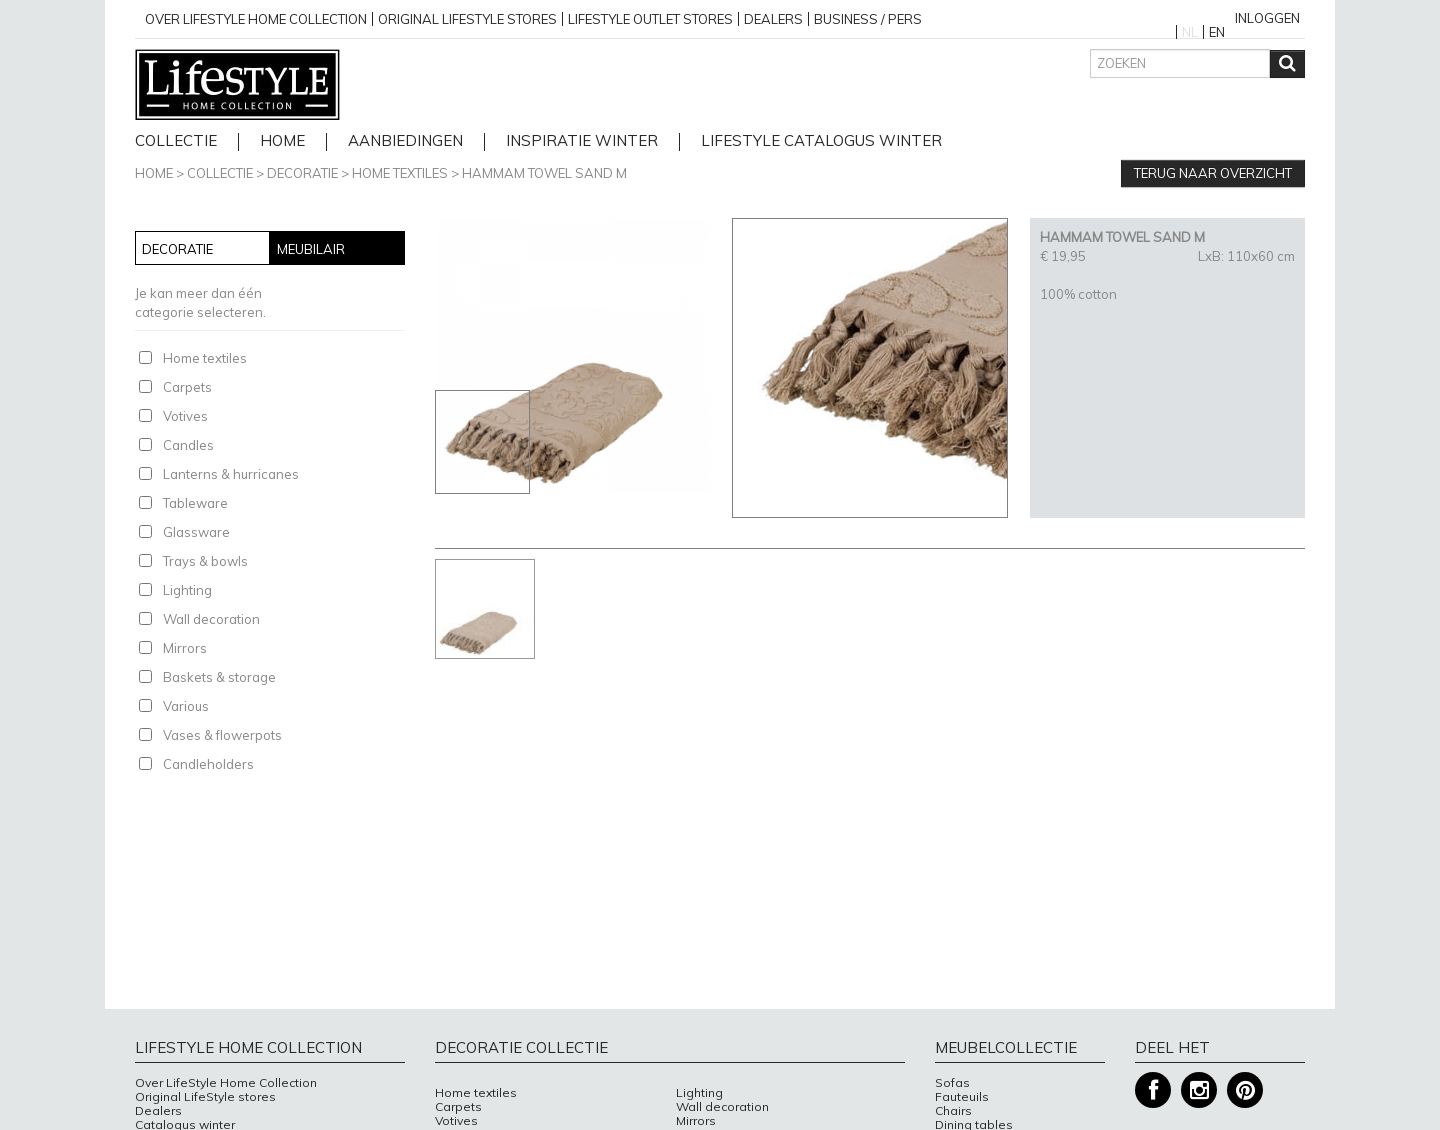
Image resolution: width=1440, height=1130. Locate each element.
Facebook (1153, 1090)
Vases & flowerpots (222, 735)
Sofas (952, 1083)
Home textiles (400, 173)
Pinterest (1245, 1090)
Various (186, 706)
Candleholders (208, 764)
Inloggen (1267, 18)
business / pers (868, 19)
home (282, 141)
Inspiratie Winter (582, 141)
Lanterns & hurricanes (231, 474)
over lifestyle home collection (256, 19)
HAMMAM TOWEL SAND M (544, 173)
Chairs (953, 1111)
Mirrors (185, 648)
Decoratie (302, 173)
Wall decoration (211, 619)
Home (154, 173)
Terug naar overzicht (1213, 173)
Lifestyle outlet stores (650, 19)
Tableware (195, 503)
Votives (185, 416)
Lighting (187, 590)
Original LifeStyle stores (205, 1097)
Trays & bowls (205, 561)
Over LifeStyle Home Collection (226, 1083)
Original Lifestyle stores (467, 19)
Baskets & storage (219, 677)
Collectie (176, 141)
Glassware (196, 532)
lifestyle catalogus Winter (821, 141)
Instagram (1199, 1090)
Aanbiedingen (405, 141)
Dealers (773, 19)
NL (1190, 32)
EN (1217, 32)
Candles (188, 445)
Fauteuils (962, 1097)
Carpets (187, 387)
